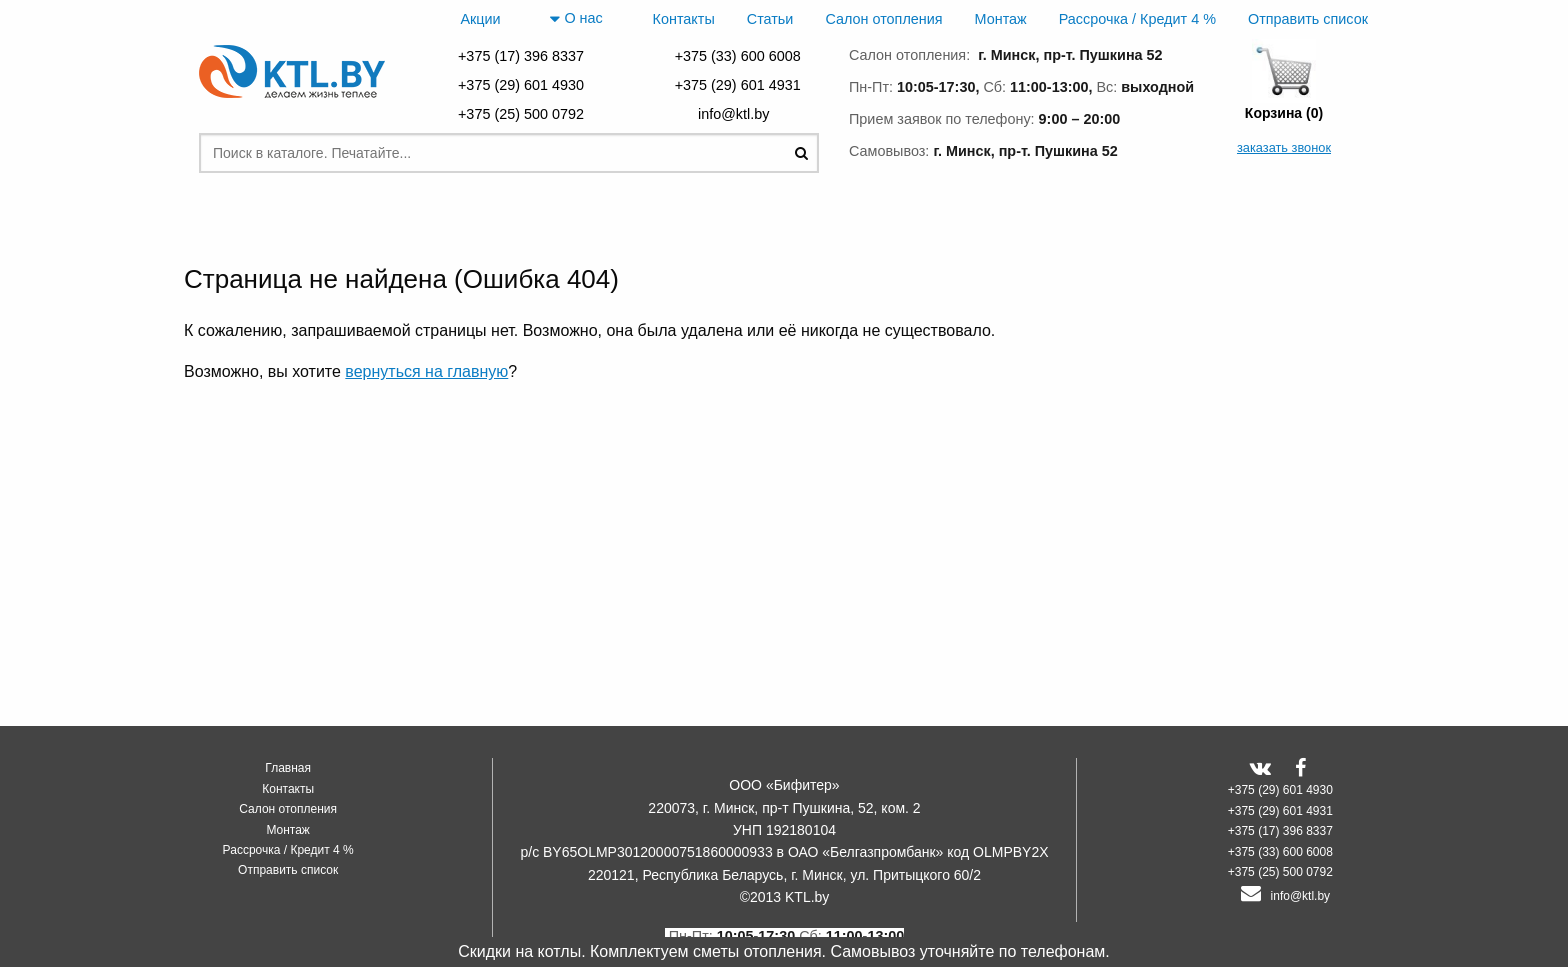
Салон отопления (883, 19)
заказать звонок (1284, 147)
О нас (576, 19)
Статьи (770, 19)
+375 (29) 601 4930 (521, 85)
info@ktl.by (737, 114)
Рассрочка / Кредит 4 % (1137, 19)
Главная (288, 768)
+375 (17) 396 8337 (521, 56)
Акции (480, 19)
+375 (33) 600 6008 (738, 56)
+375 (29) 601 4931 (738, 85)
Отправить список (1308, 19)
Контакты (684, 19)
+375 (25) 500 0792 (521, 114)
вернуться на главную (426, 371)
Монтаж (1001, 19)
